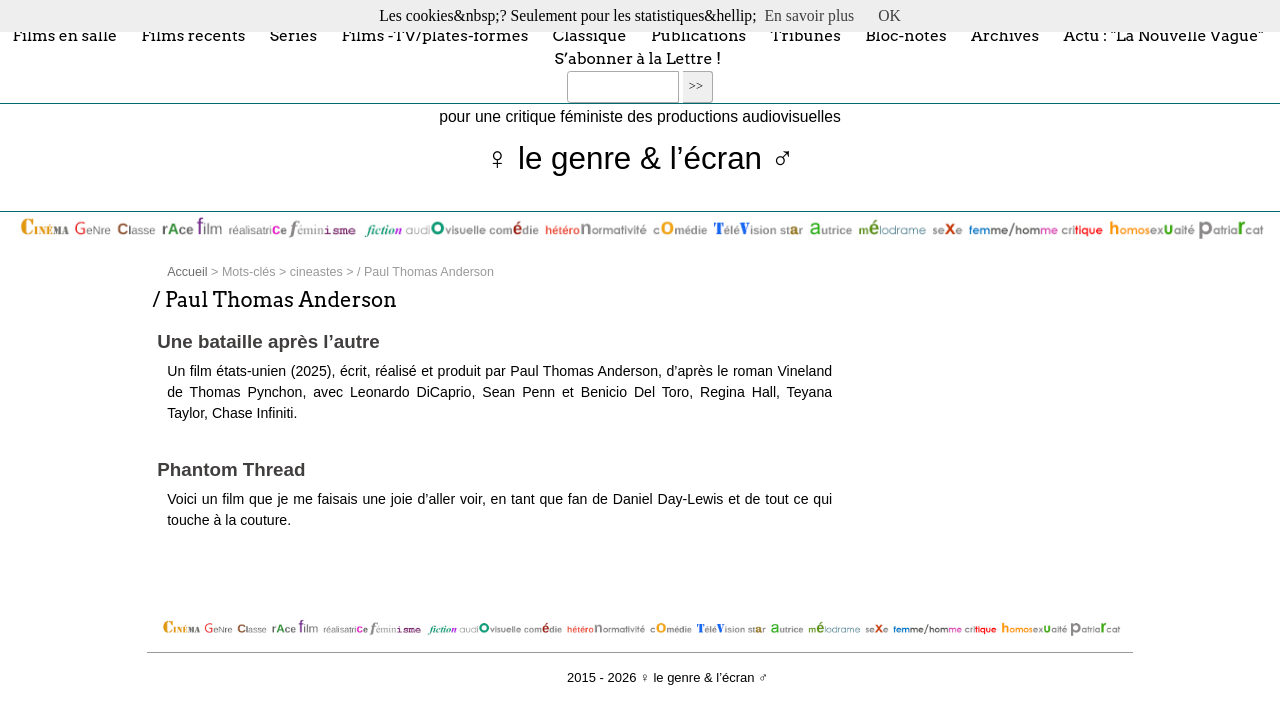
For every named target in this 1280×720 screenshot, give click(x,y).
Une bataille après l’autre (268, 341)
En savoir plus (810, 15)
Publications (698, 34)
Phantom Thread (231, 469)
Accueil (187, 272)
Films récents (193, 34)
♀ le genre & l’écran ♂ (640, 158)
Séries (293, 34)
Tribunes (806, 34)
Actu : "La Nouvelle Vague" (1163, 34)
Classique (590, 34)
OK (889, 15)
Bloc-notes (905, 34)
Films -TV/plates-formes (434, 34)
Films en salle (64, 34)
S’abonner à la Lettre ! (637, 58)
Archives (1005, 34)
